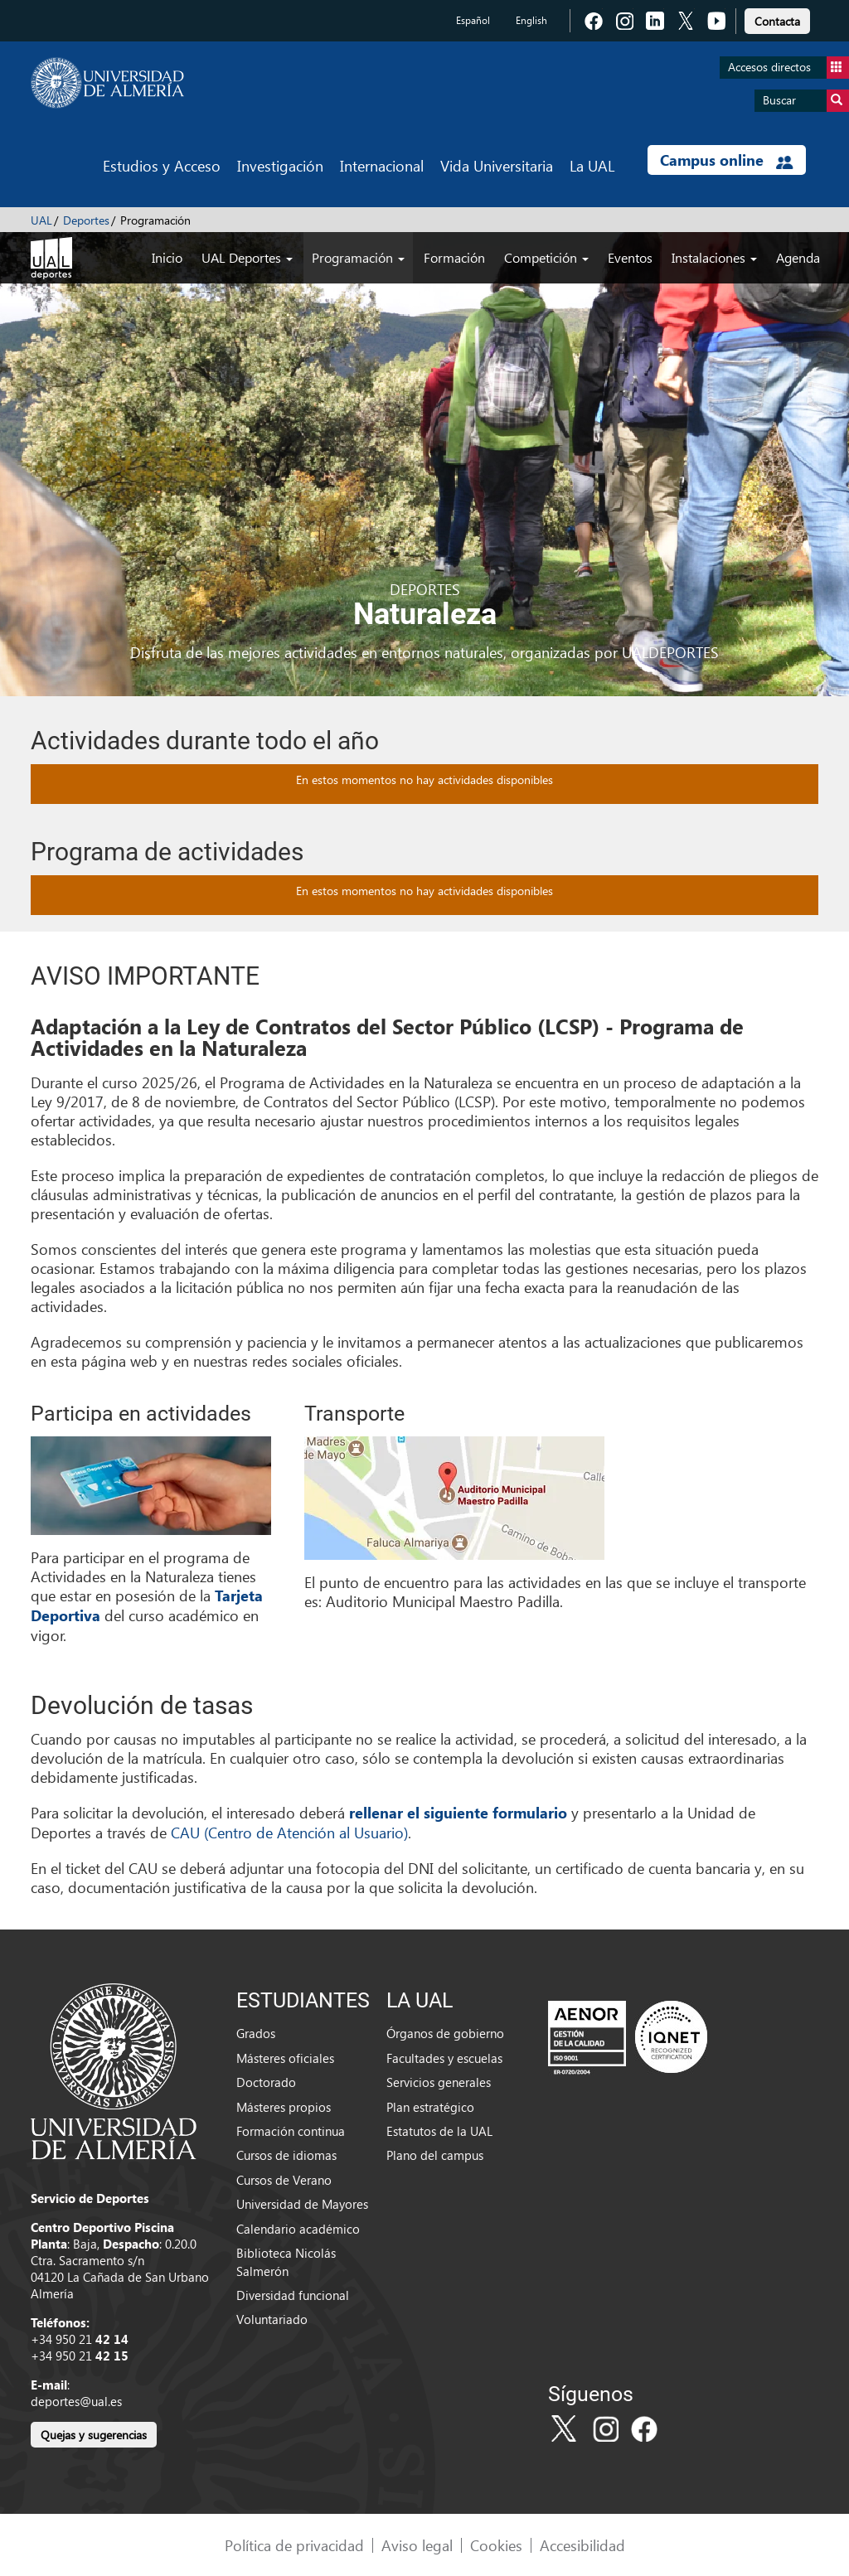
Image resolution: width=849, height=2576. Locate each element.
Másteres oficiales (285, 2058)
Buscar (806, 101)
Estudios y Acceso (162, 165)
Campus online (726, 160)
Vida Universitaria (496, 165)
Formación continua (290, 2131)
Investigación (280, 165)
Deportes (86, 220)
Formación (454, 257)
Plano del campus (434, 2155)
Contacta (777, 21)
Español (473, 20)
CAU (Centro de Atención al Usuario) (289, 1832)
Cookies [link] (496, 2545)
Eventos (630, 257)
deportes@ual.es (76, 2401)
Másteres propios (283, 2107)
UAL (41, 220)
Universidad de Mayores (302, 2204)
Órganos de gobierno (445, 2033)
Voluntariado (272, 2319)
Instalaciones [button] (714, 257)
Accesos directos (788, 67)
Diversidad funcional (292, 2295)
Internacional (382, 165)
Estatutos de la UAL (439, 2131)
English (531, 20)
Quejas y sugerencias (94, 2435)
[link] (777, 18)
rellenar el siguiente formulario (458, 1813)
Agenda (798, 257)
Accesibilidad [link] (582, 2545)
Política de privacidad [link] (294, 2545)
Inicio (167, 257)
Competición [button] (546, 257)
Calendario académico (298, 2228)
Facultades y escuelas (444, 2058)
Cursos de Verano (284, 2180)
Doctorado (266, 2082)
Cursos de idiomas (286, 2155)
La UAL (592, 165)
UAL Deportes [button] (247, 257)
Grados (255, 2033)
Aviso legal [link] (417, 2545)
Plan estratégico (430, 2107)
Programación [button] (358, 257)
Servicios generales (438, 2082)
